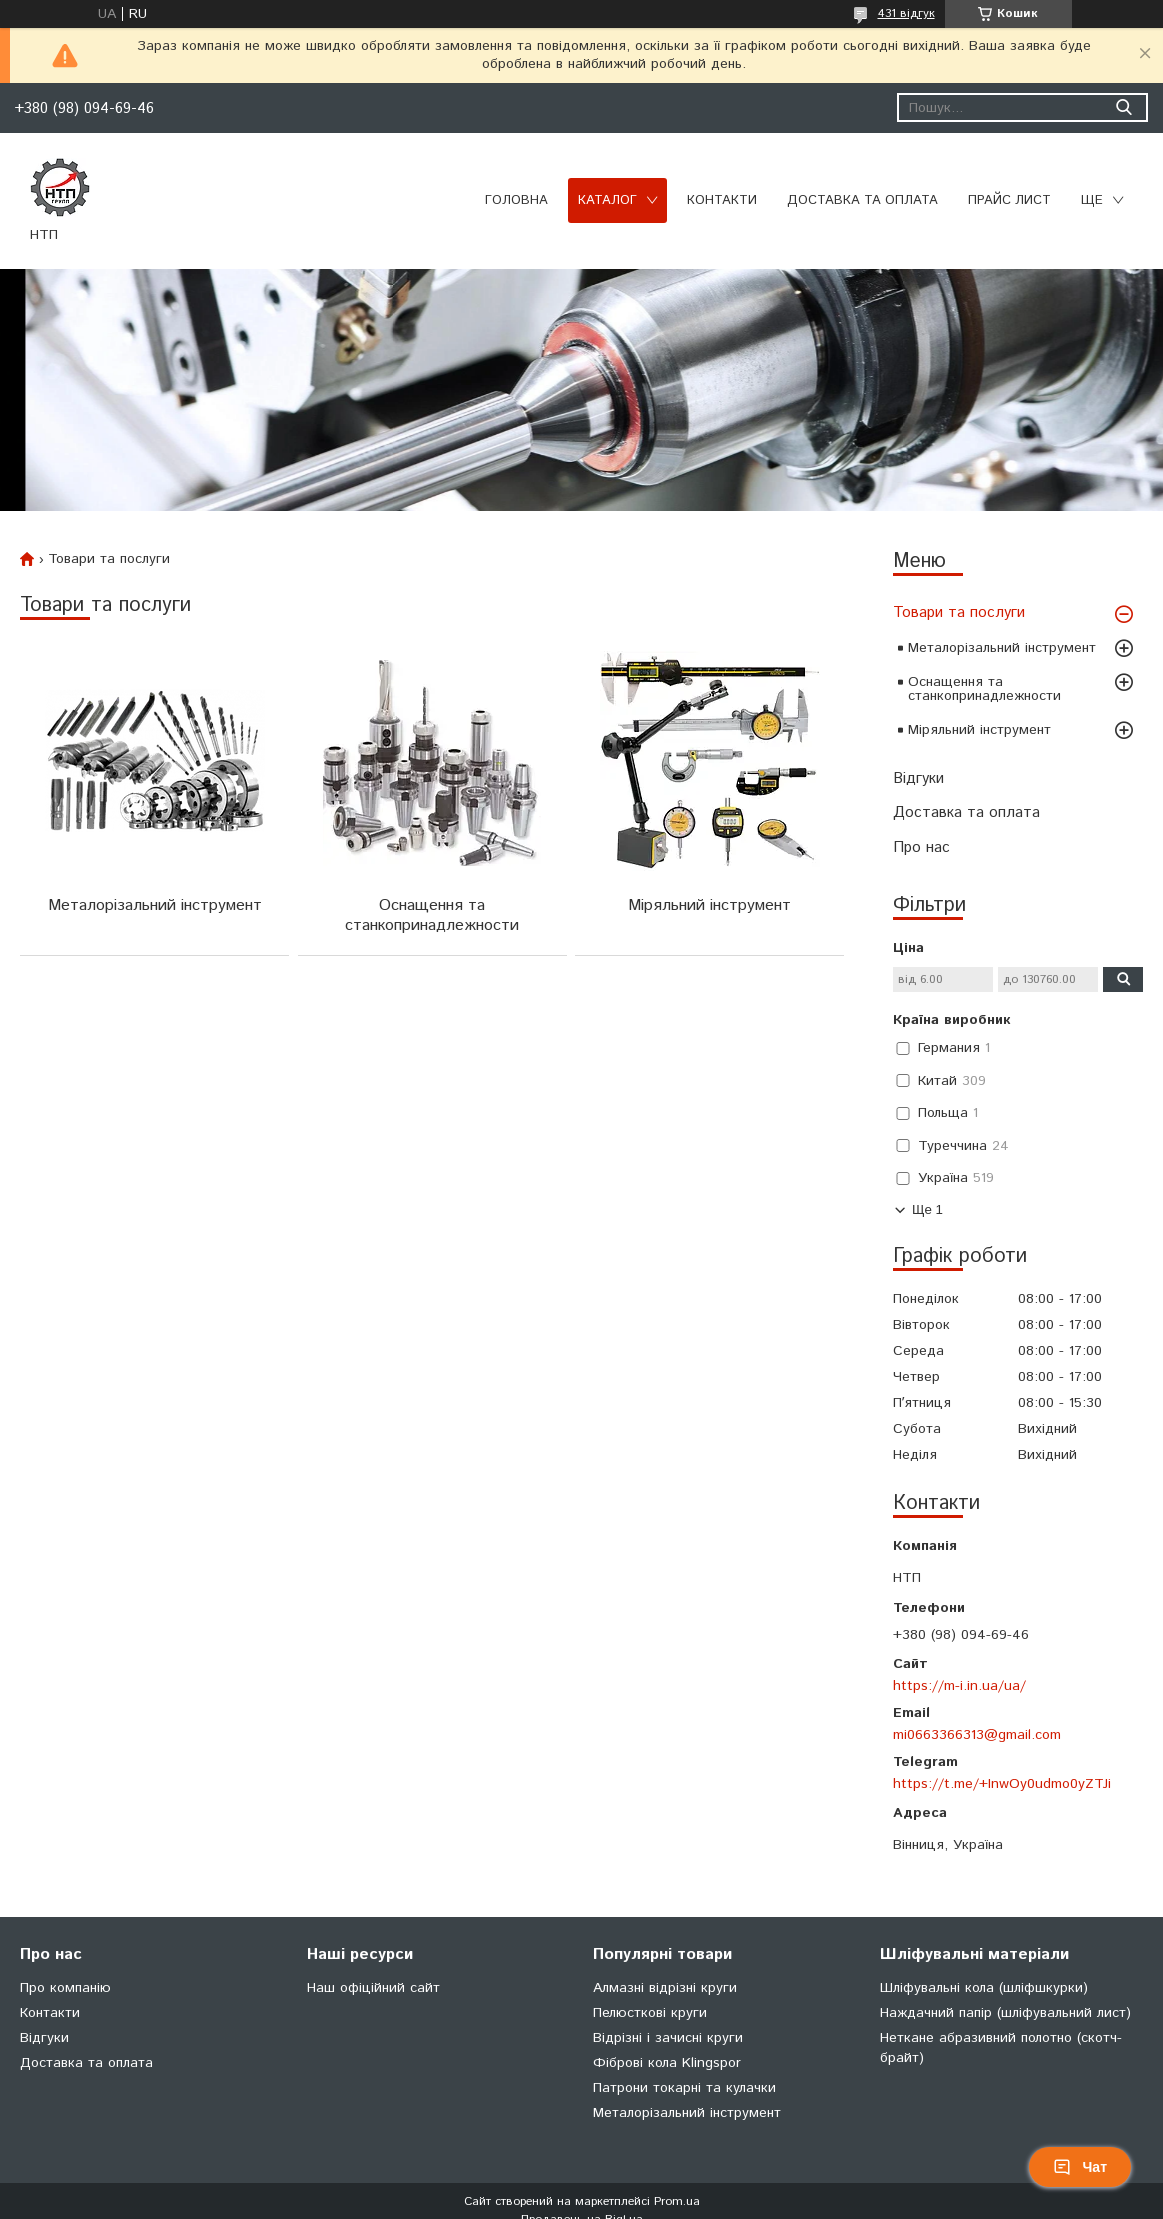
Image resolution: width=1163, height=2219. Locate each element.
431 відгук (906, 13)
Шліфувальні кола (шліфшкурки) (984, 1988)
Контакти (722, 200)
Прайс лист (1009, 200)
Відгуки (918, 778)
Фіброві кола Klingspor (667, 2063)
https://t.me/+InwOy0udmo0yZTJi (1002, 1784)
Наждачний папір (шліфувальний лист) (1005, 2013)
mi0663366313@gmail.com (977, 1735)
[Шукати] (1123, 107)
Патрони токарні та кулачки (684, 2088)
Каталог (607, 200)
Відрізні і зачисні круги (668, 2038)
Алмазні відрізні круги (665, 1988)
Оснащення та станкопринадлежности (984, 689)
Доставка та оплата (862, 200)
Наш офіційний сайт (373, 1988)
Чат (1080, 2167)
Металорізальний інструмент (1002, 648)
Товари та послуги (959, 612)
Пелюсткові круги (650, 2013)
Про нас (921, 847)
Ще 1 (927, 1209)
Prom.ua (677, 2201)
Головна (516, 200)
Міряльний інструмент (979, 730)
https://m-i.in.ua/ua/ (959, 1686)
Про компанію (65, 1988)
